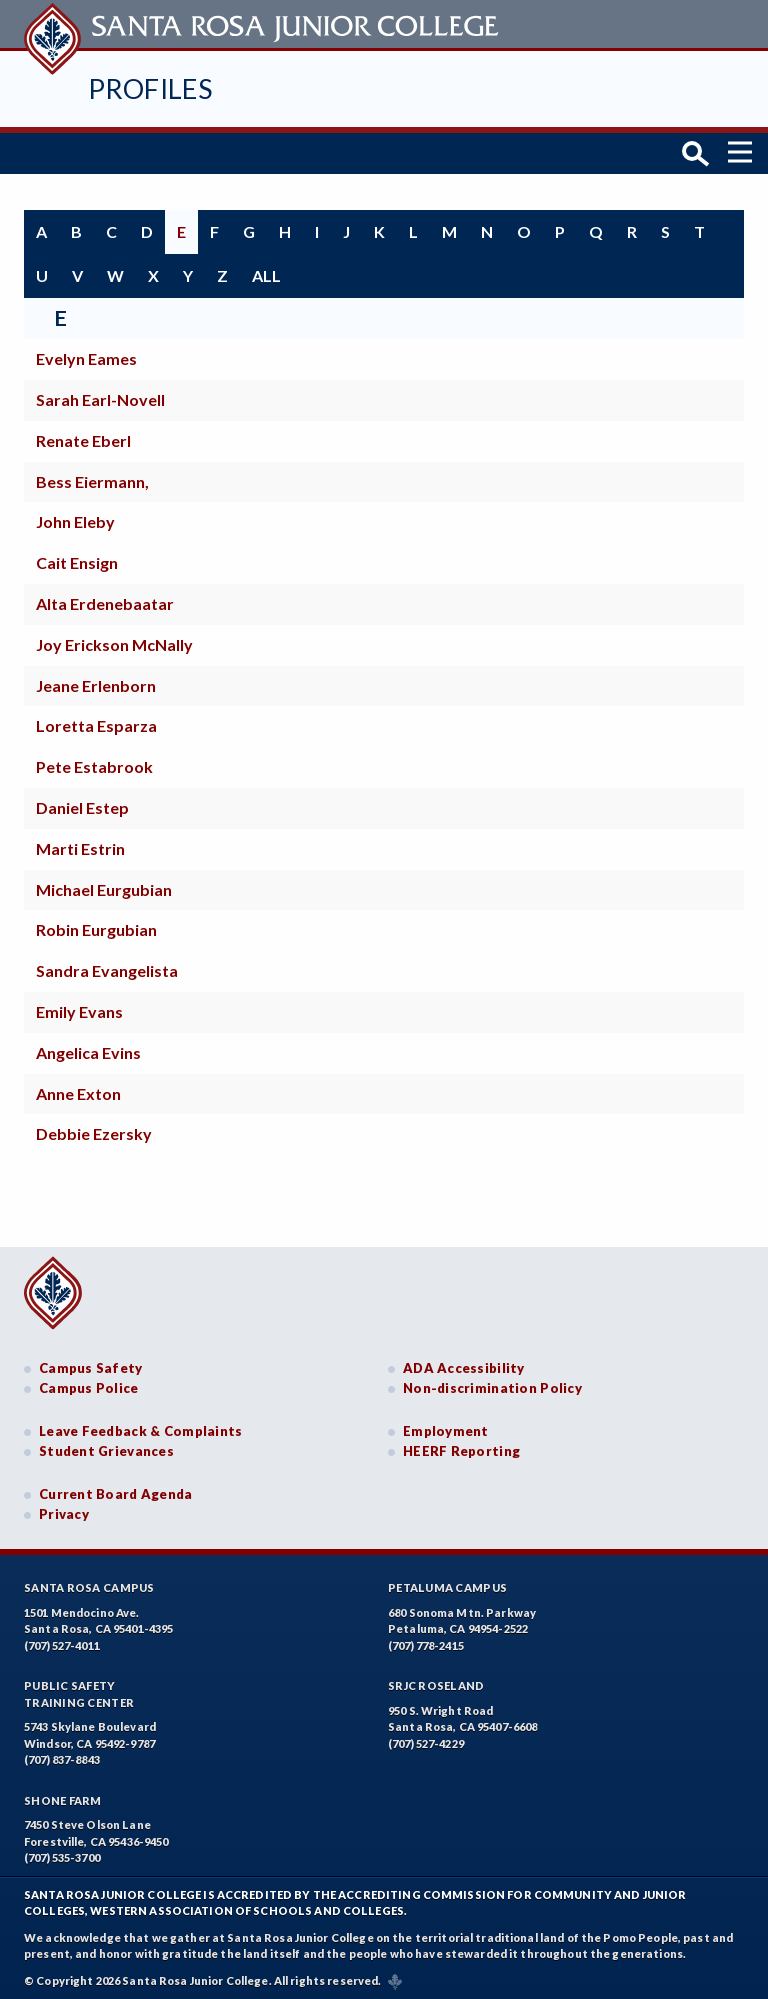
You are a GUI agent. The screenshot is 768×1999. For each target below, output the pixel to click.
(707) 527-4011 (62, 1641)
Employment (446, 1427)
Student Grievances (106, 1447)
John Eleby (75, 517)
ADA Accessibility (464, 1364)
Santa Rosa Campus (89, 1583)
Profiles (150, 88)
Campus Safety (91, 1364)
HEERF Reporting (461, 1447)
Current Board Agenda (116, 1490)
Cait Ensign (77, 558)
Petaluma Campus (447, 1583)
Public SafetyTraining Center (79, 1690)
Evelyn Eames (86, 354)
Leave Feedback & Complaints (140, 1427)
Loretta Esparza (96, 721)
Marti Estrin (80, 843)
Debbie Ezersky (94, 1129)
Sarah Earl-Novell (100, 395)
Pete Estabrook (94, 762)
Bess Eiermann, (92, 476)
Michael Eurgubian (104, 884)
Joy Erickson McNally (114, 639)
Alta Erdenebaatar (105, 599)
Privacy (64, 1510)
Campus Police (89, 1384)
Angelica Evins (88, 1047)
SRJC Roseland (436, 1681)
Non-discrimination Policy (492, 1384)
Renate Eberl (83, 435)
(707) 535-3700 (62, 1853)
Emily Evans (79, 1007)
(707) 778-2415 (426, 1641)
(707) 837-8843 (62, 1755)
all (266, 270)
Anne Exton (78, 1088)
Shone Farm (63, 1796)
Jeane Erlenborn (96, 680)
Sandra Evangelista (107, 966)
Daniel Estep (82, 803)
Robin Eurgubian (96, 925)
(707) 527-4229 (426, 1739)
